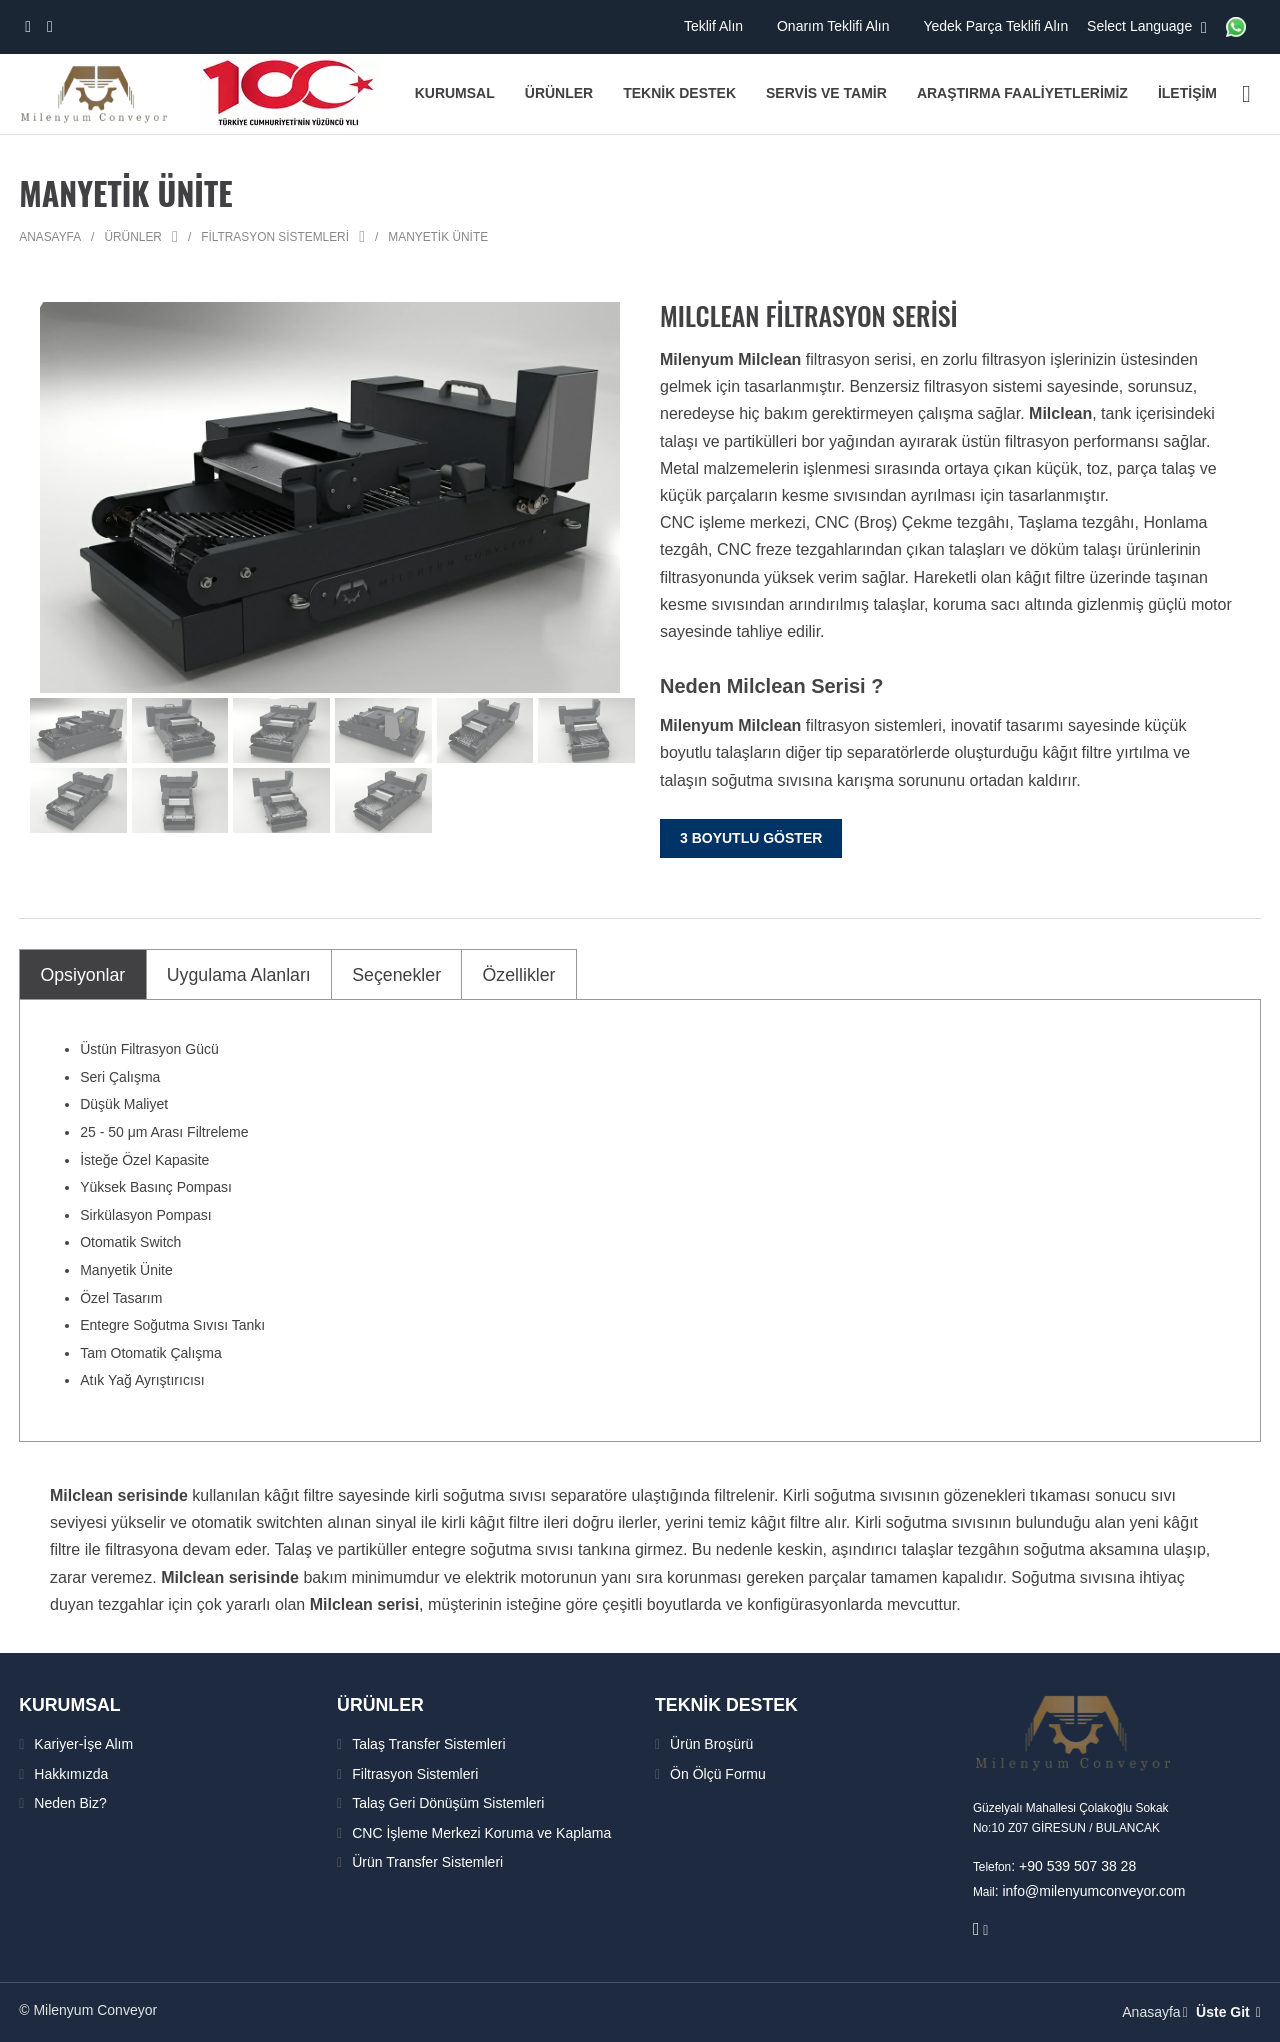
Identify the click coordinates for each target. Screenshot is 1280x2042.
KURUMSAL (76, 1704)
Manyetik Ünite (438, 237)
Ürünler (132, 237)
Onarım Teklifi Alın (835, 26)
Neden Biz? (70, 1803)
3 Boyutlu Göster (751, 838)
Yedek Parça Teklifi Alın (997, 26)
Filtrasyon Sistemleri (275, 237)
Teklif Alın (715, 26)
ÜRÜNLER (386, 1704)
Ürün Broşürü (711, 1744)
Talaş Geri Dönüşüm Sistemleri (448, 1803)
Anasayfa (50, 237)
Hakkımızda (71, 1773)
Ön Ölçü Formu (718, 1773)
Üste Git (1230, 2012)
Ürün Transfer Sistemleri (427, 1862)
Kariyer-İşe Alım (83, 1744)
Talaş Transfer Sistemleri (428, 1744)
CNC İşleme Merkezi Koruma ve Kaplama (481, 1832)
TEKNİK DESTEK (735, 1704)
